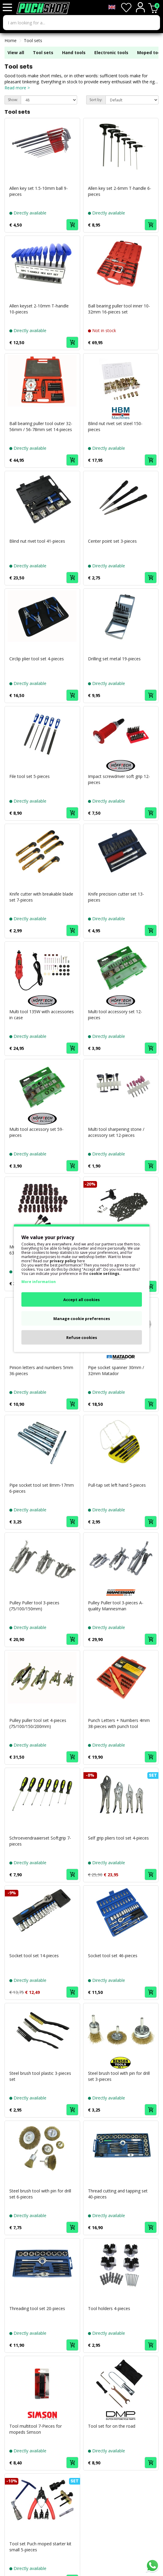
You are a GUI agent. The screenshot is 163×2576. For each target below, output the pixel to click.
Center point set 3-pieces (112, 541)
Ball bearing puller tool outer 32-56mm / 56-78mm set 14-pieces (40, 426)
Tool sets (33, 40)
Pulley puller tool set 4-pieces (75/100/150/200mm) (37, 1723)
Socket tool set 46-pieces (112, 1955)
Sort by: (95, 99)
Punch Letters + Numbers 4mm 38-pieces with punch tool (119, 1723)
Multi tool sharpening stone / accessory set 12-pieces (116, 1132)
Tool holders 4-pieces (109, 2308)
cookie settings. (105, 1273)
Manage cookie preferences (81, 1318)
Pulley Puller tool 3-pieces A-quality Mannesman (115, 1606)
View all (16, 52)
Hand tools (74, 52)
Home (11, 40)
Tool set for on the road (111, 2426)
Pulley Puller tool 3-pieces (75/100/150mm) (34, 1606)
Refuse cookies (81, 1337)
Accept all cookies (81, 1299)
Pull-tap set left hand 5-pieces (117, 1485)
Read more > (17, 88)
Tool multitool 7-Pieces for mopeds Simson (35, 2429)
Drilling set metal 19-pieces (114, 659)
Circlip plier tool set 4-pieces (36, 659)
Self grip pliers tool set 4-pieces (118, 1838)
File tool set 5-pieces (29, 776)
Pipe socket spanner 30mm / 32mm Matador (116, 1370)
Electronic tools (111, 52)
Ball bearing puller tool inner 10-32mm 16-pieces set (119, 309)
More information (38, 1281)
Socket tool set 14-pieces (34, 1955)
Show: (13, 99)
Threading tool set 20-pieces (37, 2308)
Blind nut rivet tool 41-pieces (37, 541)
